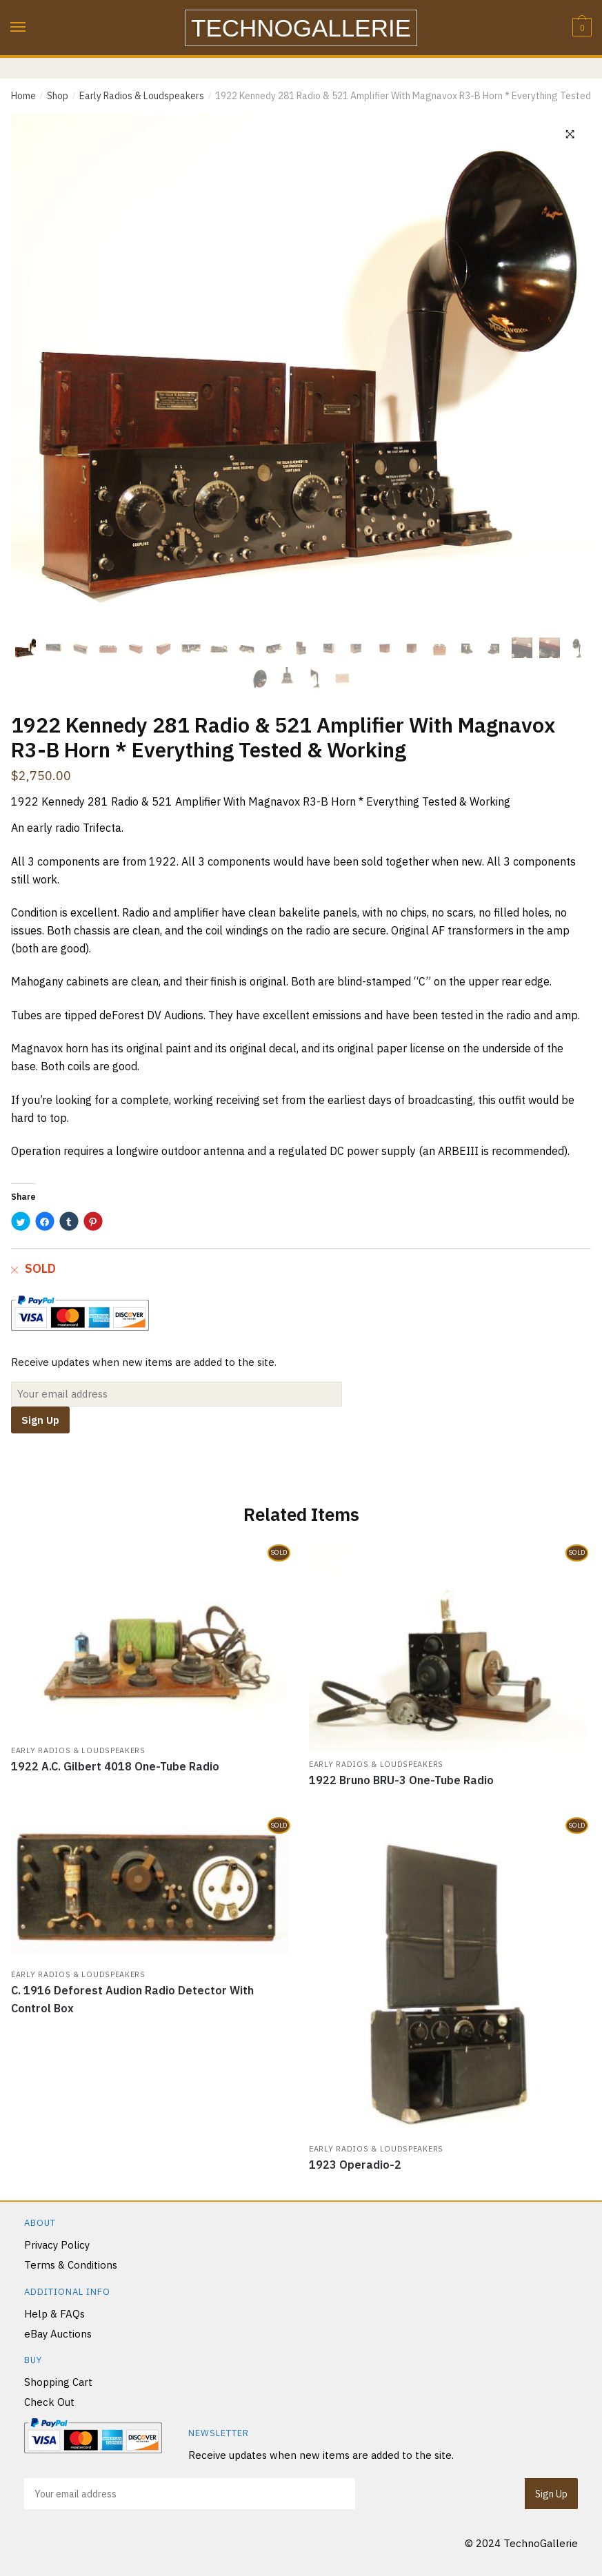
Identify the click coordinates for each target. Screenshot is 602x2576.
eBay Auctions (58, 2333)
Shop (57, 96)
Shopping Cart (58, 2382)
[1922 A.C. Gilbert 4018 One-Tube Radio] (149, 1641)
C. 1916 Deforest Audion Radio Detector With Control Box (132, 1999)
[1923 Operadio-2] (447, 1976)
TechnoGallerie (301, 27)
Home (23, 96)
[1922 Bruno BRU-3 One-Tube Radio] (447, 1648)
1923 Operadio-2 (355, 2164)
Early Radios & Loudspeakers (141, 96)
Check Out (49, 2402)
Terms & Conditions (70, 2264)
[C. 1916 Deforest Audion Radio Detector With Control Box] (149, 1889)
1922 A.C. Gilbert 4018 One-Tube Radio (115, 1766)
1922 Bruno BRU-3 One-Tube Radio (401, 1780)
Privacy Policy (57, 2244)
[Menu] (18, 27)
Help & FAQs (54, 2313)
